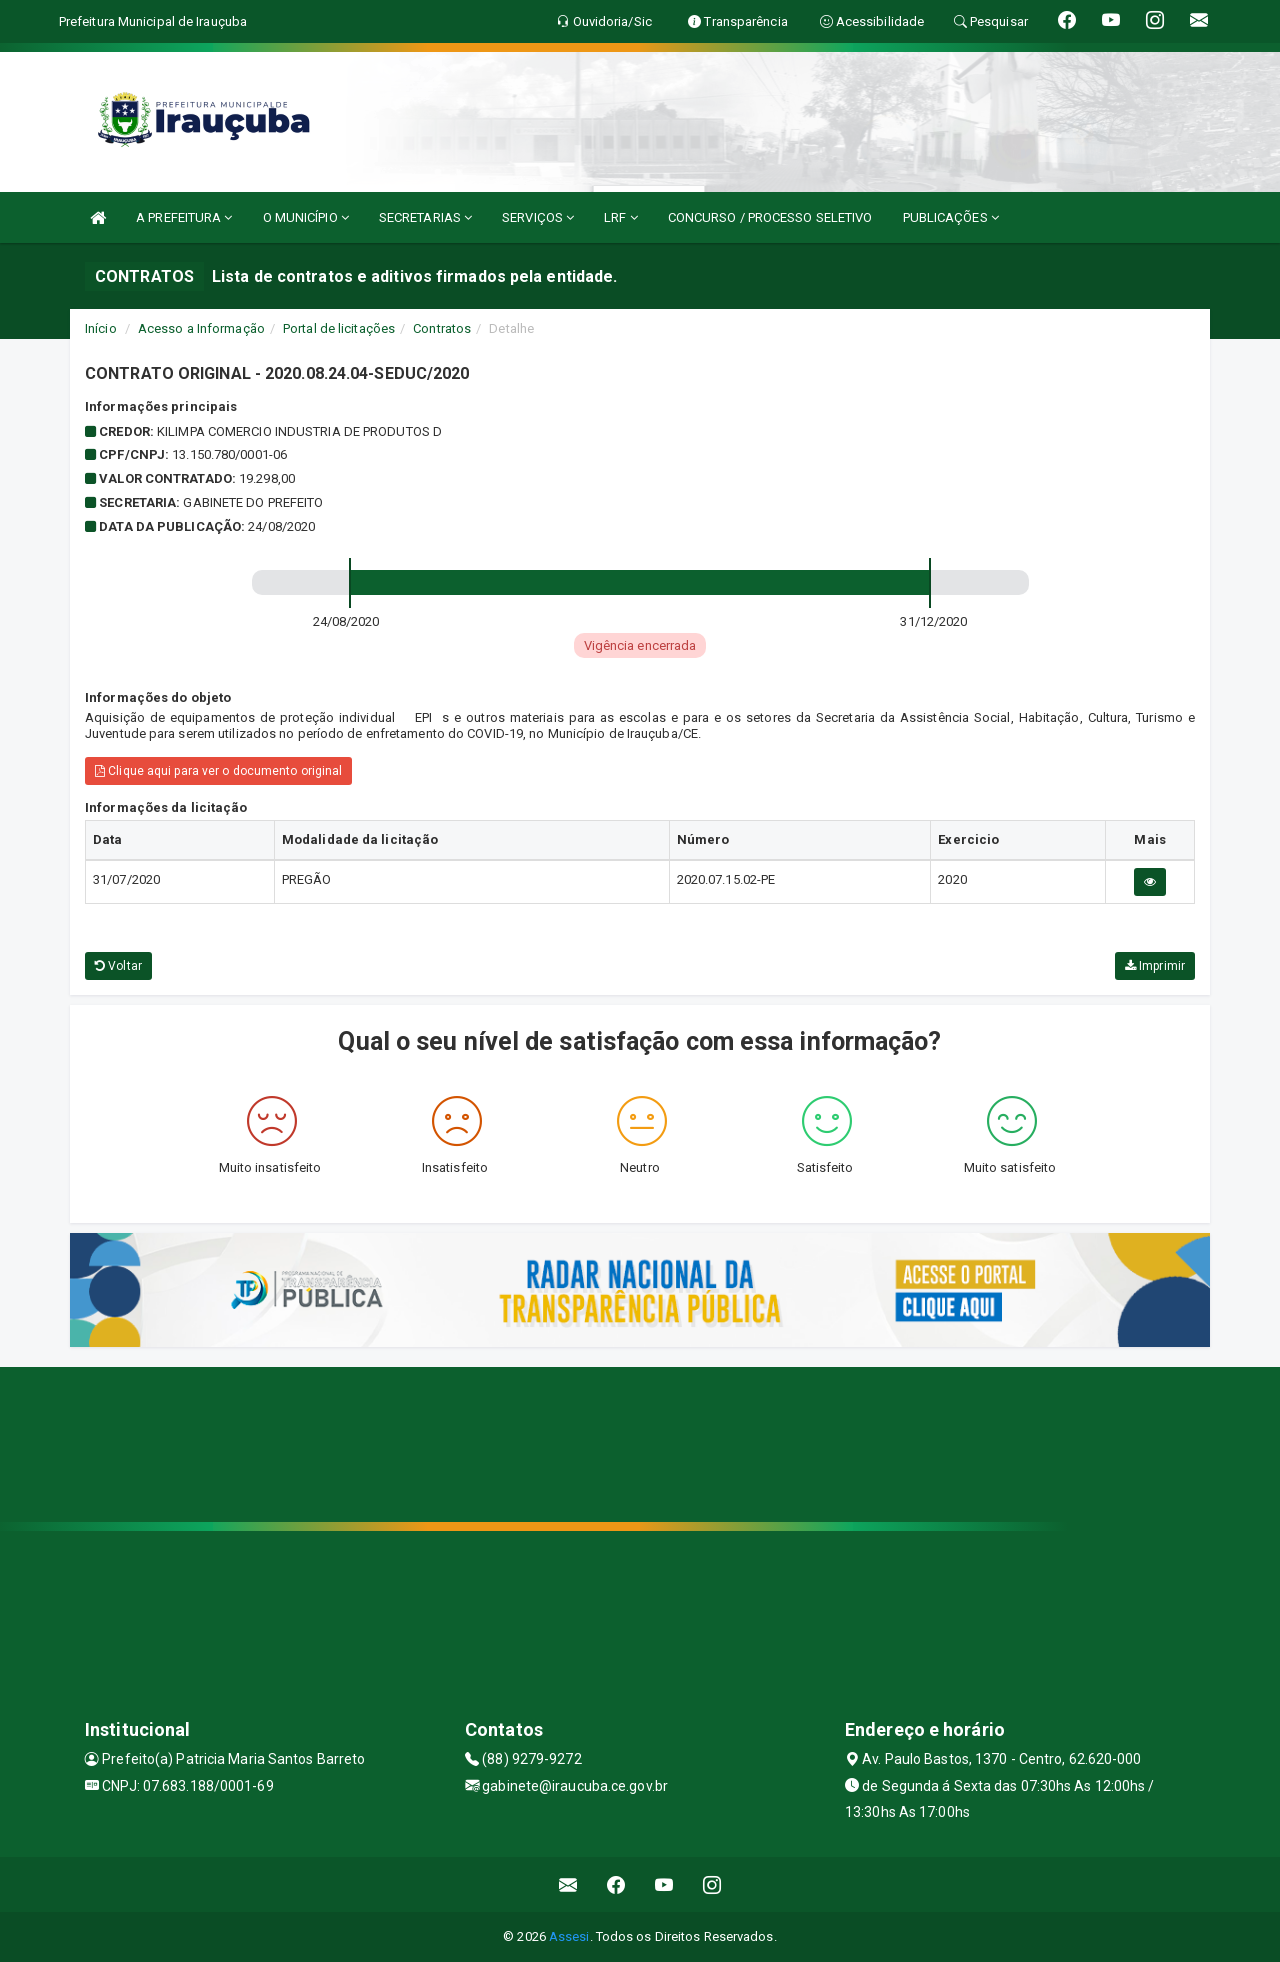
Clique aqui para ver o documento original (218, 771)
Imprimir (1155, 966)
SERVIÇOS (538, 217)
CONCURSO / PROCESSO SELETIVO (770, 217)
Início (101, 328)
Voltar (118, 966)
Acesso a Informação (201, 328)
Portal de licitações (339, 328)
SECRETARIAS (425, 217)
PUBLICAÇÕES (951, 217)
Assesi (569, 1936)
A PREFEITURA (184, 217)
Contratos (442, 328)
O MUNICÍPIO (306, 217)
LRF (621, 217)
